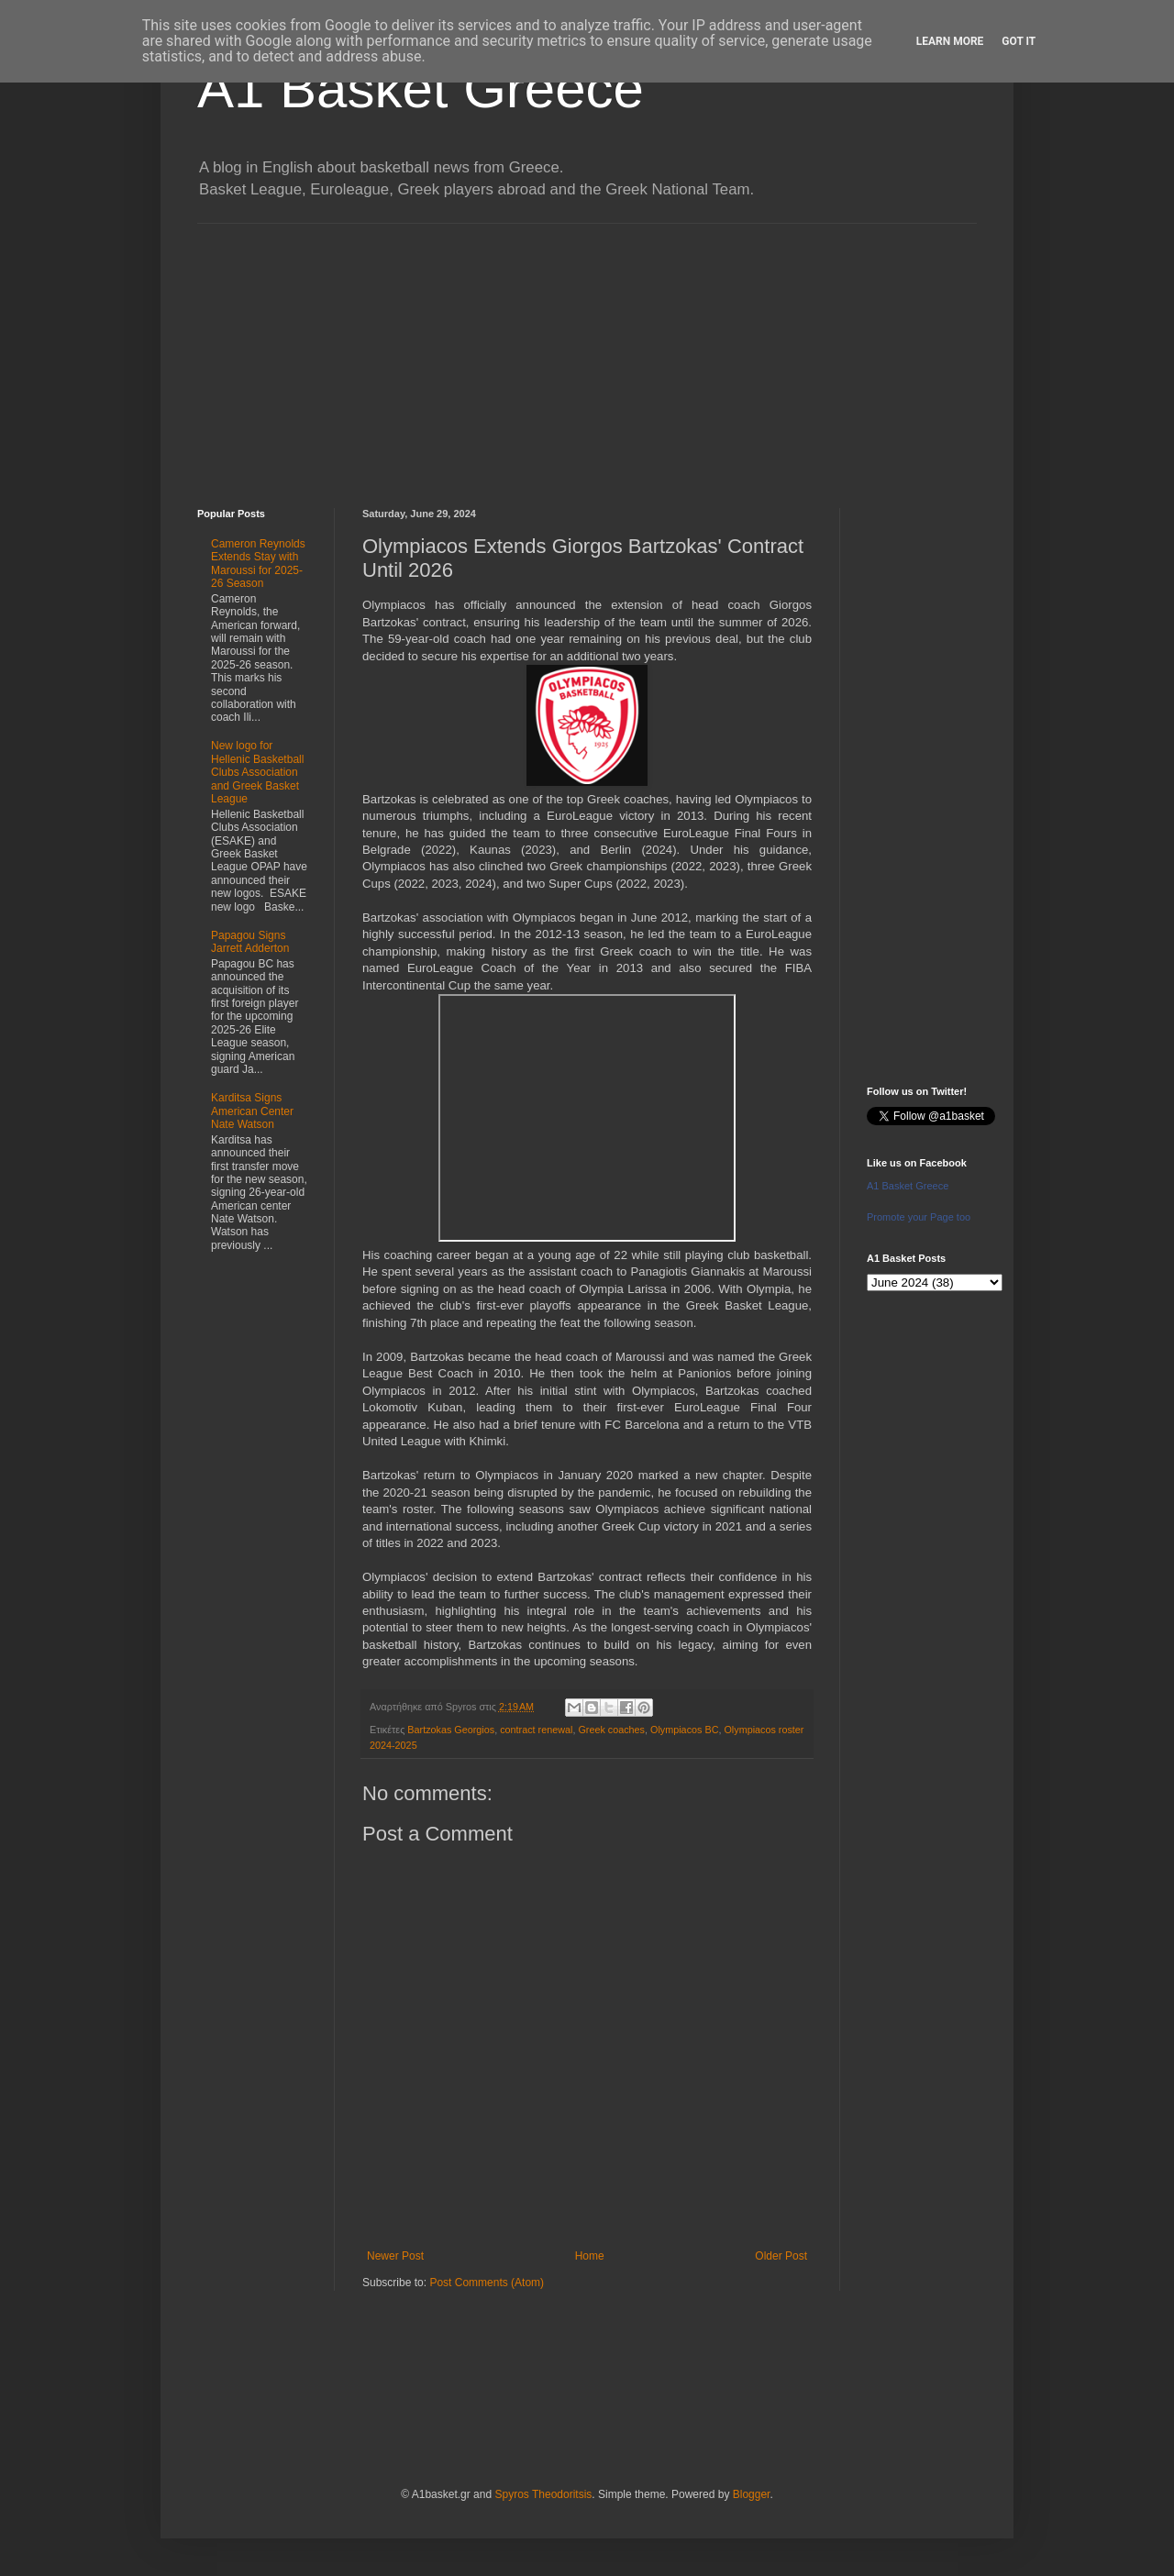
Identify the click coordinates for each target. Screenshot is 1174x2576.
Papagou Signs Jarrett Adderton (250, 942)
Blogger (751, 2494)
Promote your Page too (918, 1216)
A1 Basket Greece (420, 88)
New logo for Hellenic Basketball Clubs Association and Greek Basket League (257, 772)
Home (589, 2256)
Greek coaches (611, 1729)
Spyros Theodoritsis (543, 2494)
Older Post (781, 2256)
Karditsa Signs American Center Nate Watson (252, 1111)
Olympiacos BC (684, 1729)
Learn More (950, 41)
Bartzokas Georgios (450, 1729)
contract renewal (536, 1729)
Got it (1019, 41)
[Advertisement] (587, 352)
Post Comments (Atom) (486, 2282)
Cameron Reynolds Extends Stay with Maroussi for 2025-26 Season (258, 563)
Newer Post (395, 2256)
